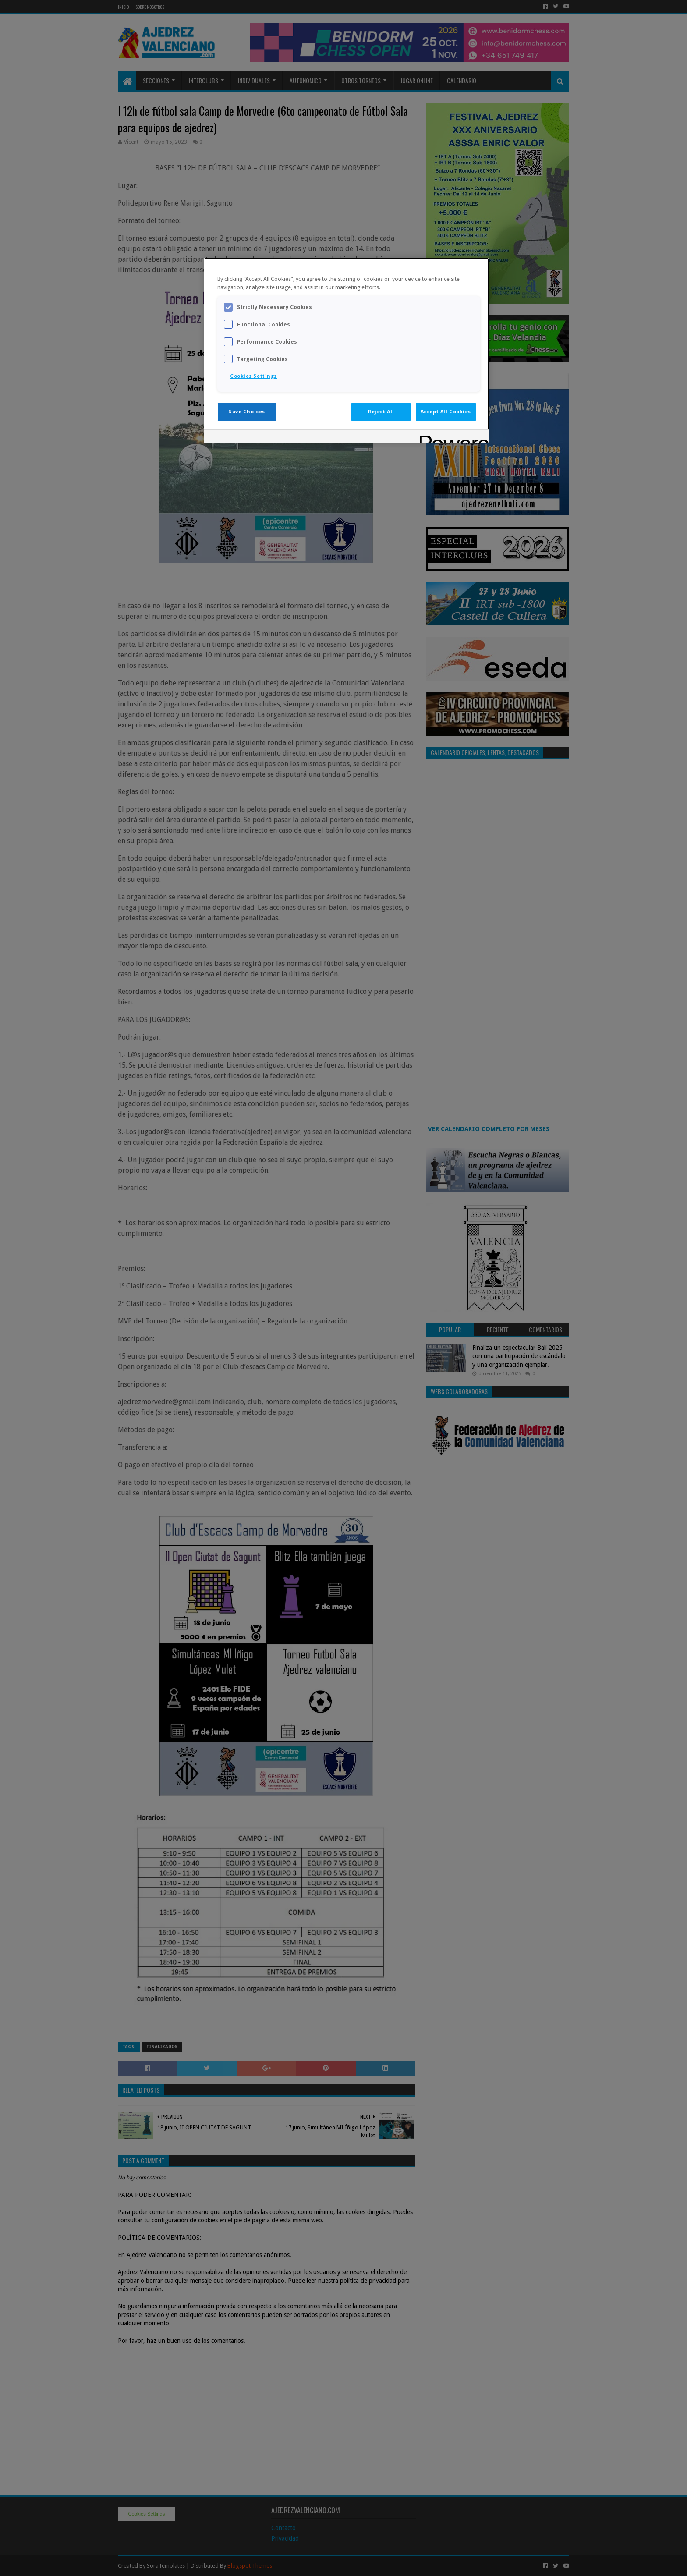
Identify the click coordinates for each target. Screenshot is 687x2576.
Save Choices (247, 411)
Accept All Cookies (446, 411)
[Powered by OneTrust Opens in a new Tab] (451, 437)
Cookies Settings (253, 376)
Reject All (381, 411)
